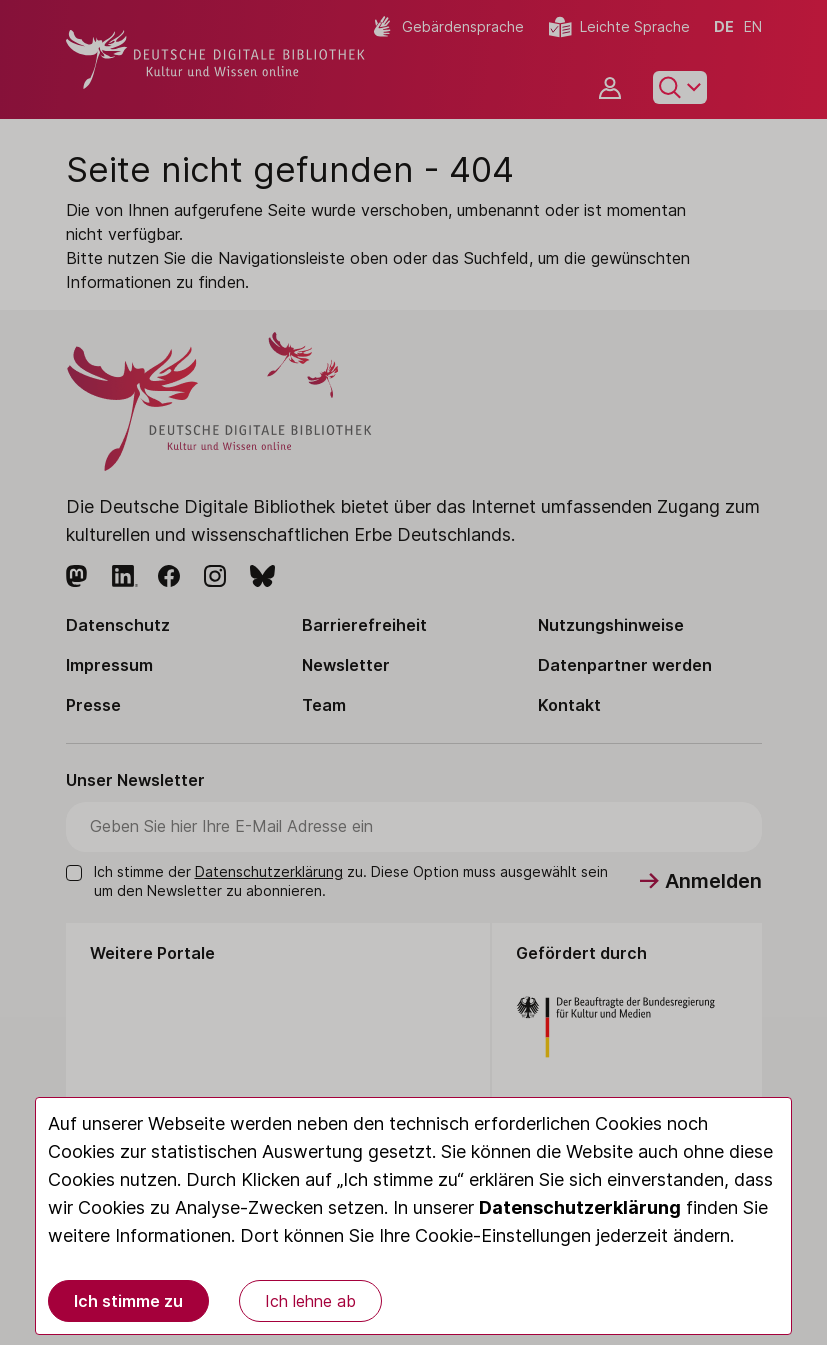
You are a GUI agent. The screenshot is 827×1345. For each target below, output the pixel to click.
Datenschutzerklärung (580, 1207)
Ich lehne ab (310, 1301)
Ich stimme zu (128, 1301)
